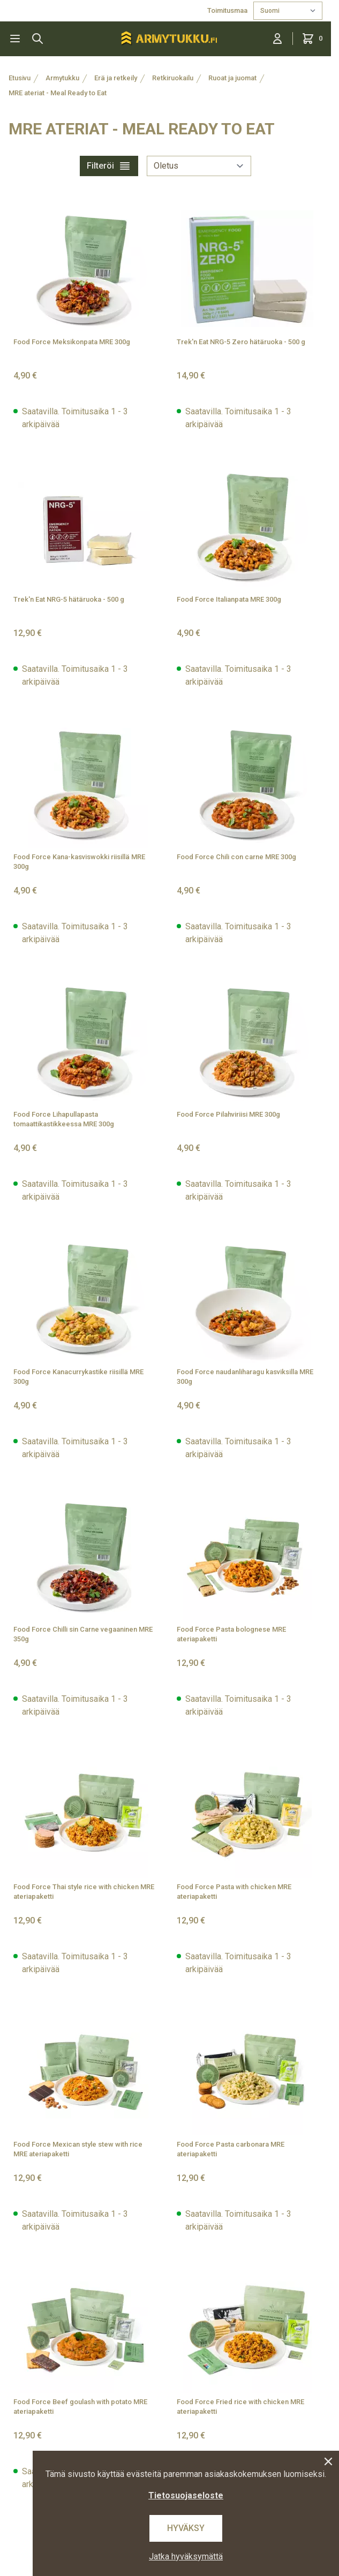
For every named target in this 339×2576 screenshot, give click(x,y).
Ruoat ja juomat (232, 78)
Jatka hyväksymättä (186, 2556)
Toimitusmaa (228, 10)
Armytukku (62, 78)
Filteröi (109, 166)
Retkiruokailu (172, 78)
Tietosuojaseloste (185, 2495)
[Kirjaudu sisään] (277, 38)
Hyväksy (186, 2528)
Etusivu (20, 78)
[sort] (199, 166)
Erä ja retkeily (115, 78)
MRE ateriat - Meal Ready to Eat (58, 93)
